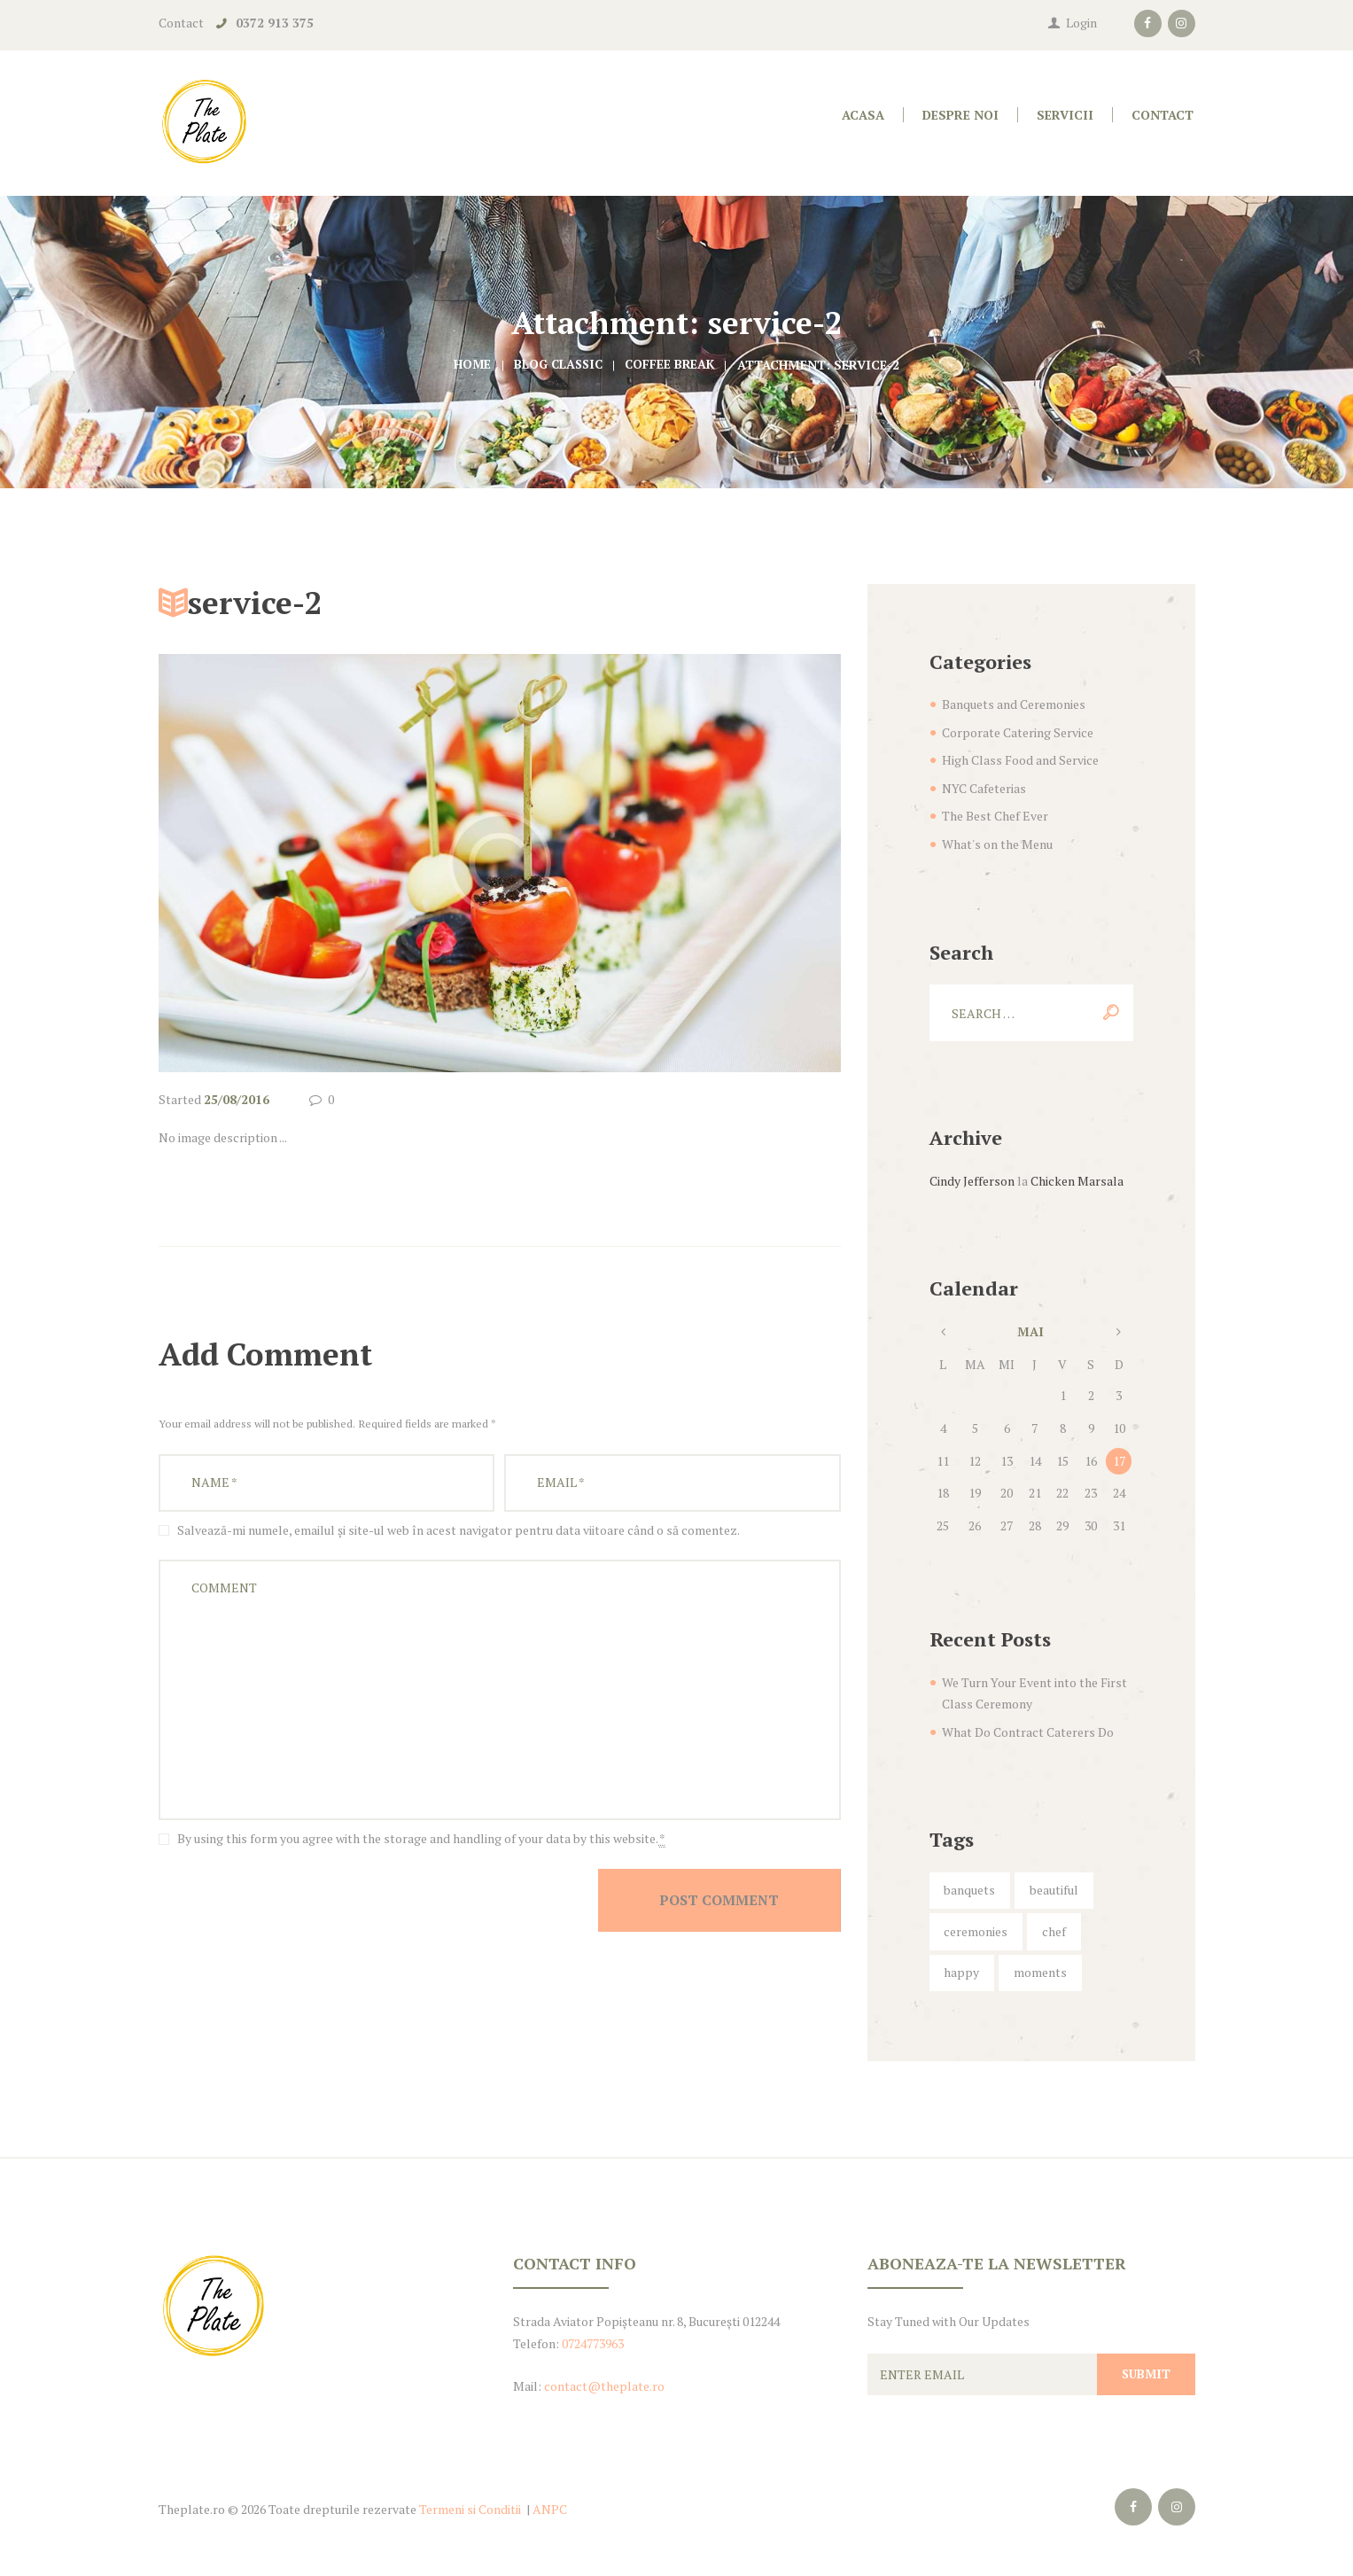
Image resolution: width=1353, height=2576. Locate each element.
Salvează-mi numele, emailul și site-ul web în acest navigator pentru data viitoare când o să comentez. (458, 1529)
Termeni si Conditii (470, 2509)
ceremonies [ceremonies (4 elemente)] (975, 1931)
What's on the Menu (997, 844)
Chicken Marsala (1077, 1180)
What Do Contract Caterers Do (1028, 1732)
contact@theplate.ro (604, 2386)
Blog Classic (556, 364)
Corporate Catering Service (1017, 732)
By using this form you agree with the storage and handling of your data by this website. (421, 1839)
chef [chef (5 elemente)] (1054, 1931)
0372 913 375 (275, 22)
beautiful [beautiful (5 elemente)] (1054, 1889)
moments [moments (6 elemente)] (1040, 1972)
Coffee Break (672, 364)
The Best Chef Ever (995, 815)
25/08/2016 (236, 1099)
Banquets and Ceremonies (1013, 704)
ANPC (550, 2509)
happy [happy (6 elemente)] (961, 1972)
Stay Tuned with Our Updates (948, 2321)
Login (1081, 22)
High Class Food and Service (1020, 759)
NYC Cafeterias (984, 788)
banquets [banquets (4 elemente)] (969, 1889)
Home (469, 364)
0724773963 (593, 2343)
